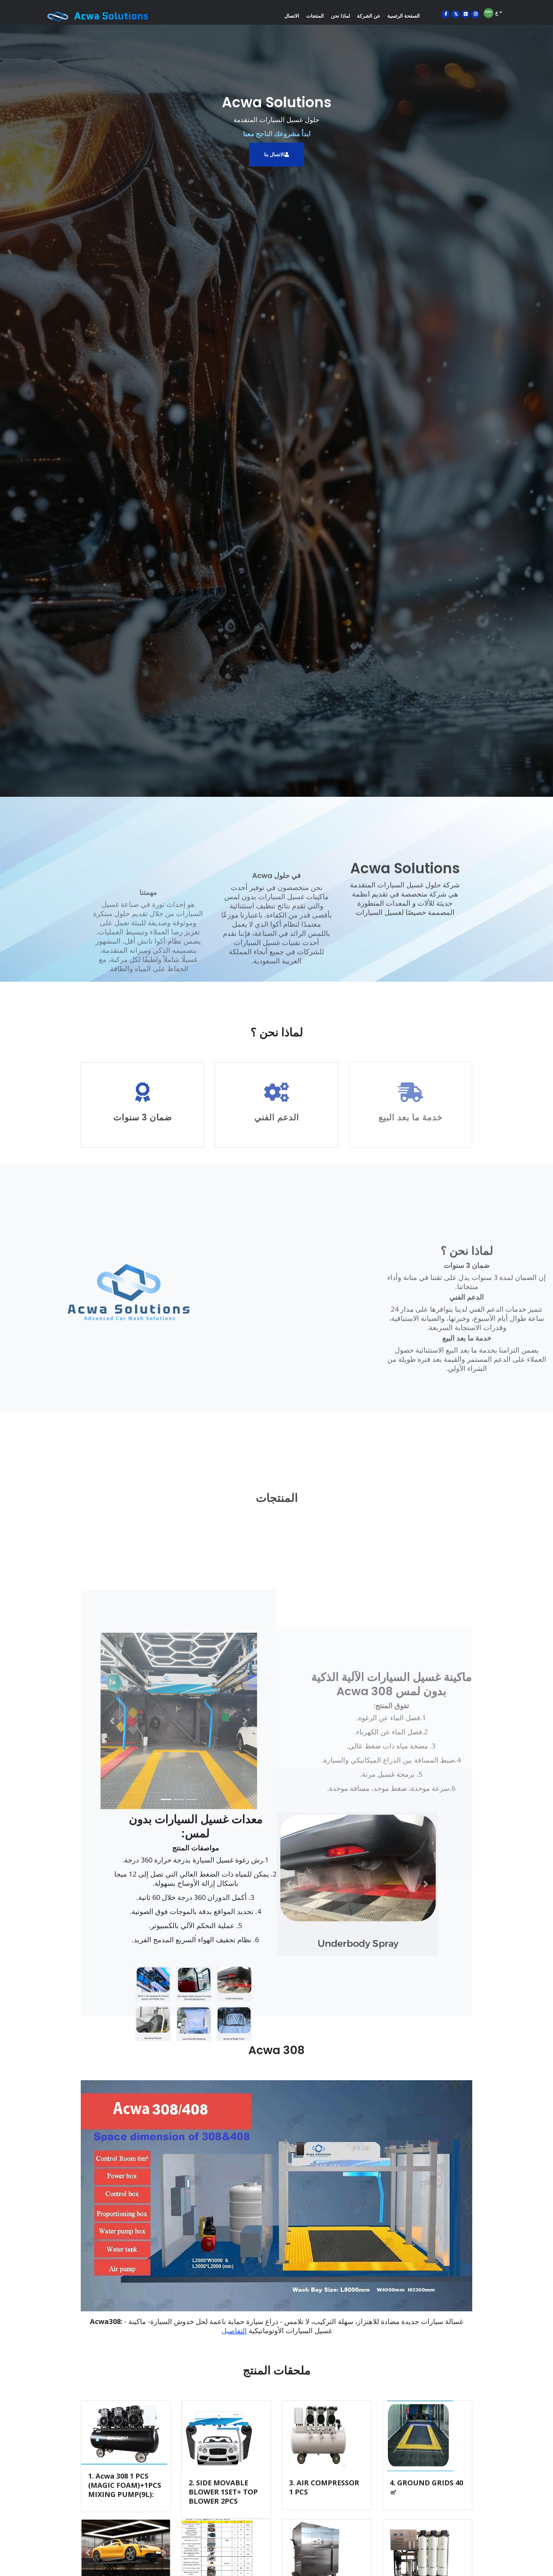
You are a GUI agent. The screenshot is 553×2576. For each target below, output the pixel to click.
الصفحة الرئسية (403, 15)
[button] (288, 1884)
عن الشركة (368, 15)
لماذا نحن (340, 15)
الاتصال (291, 15)
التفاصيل (234, 2330)
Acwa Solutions (111, 15)
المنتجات (315, 15)
